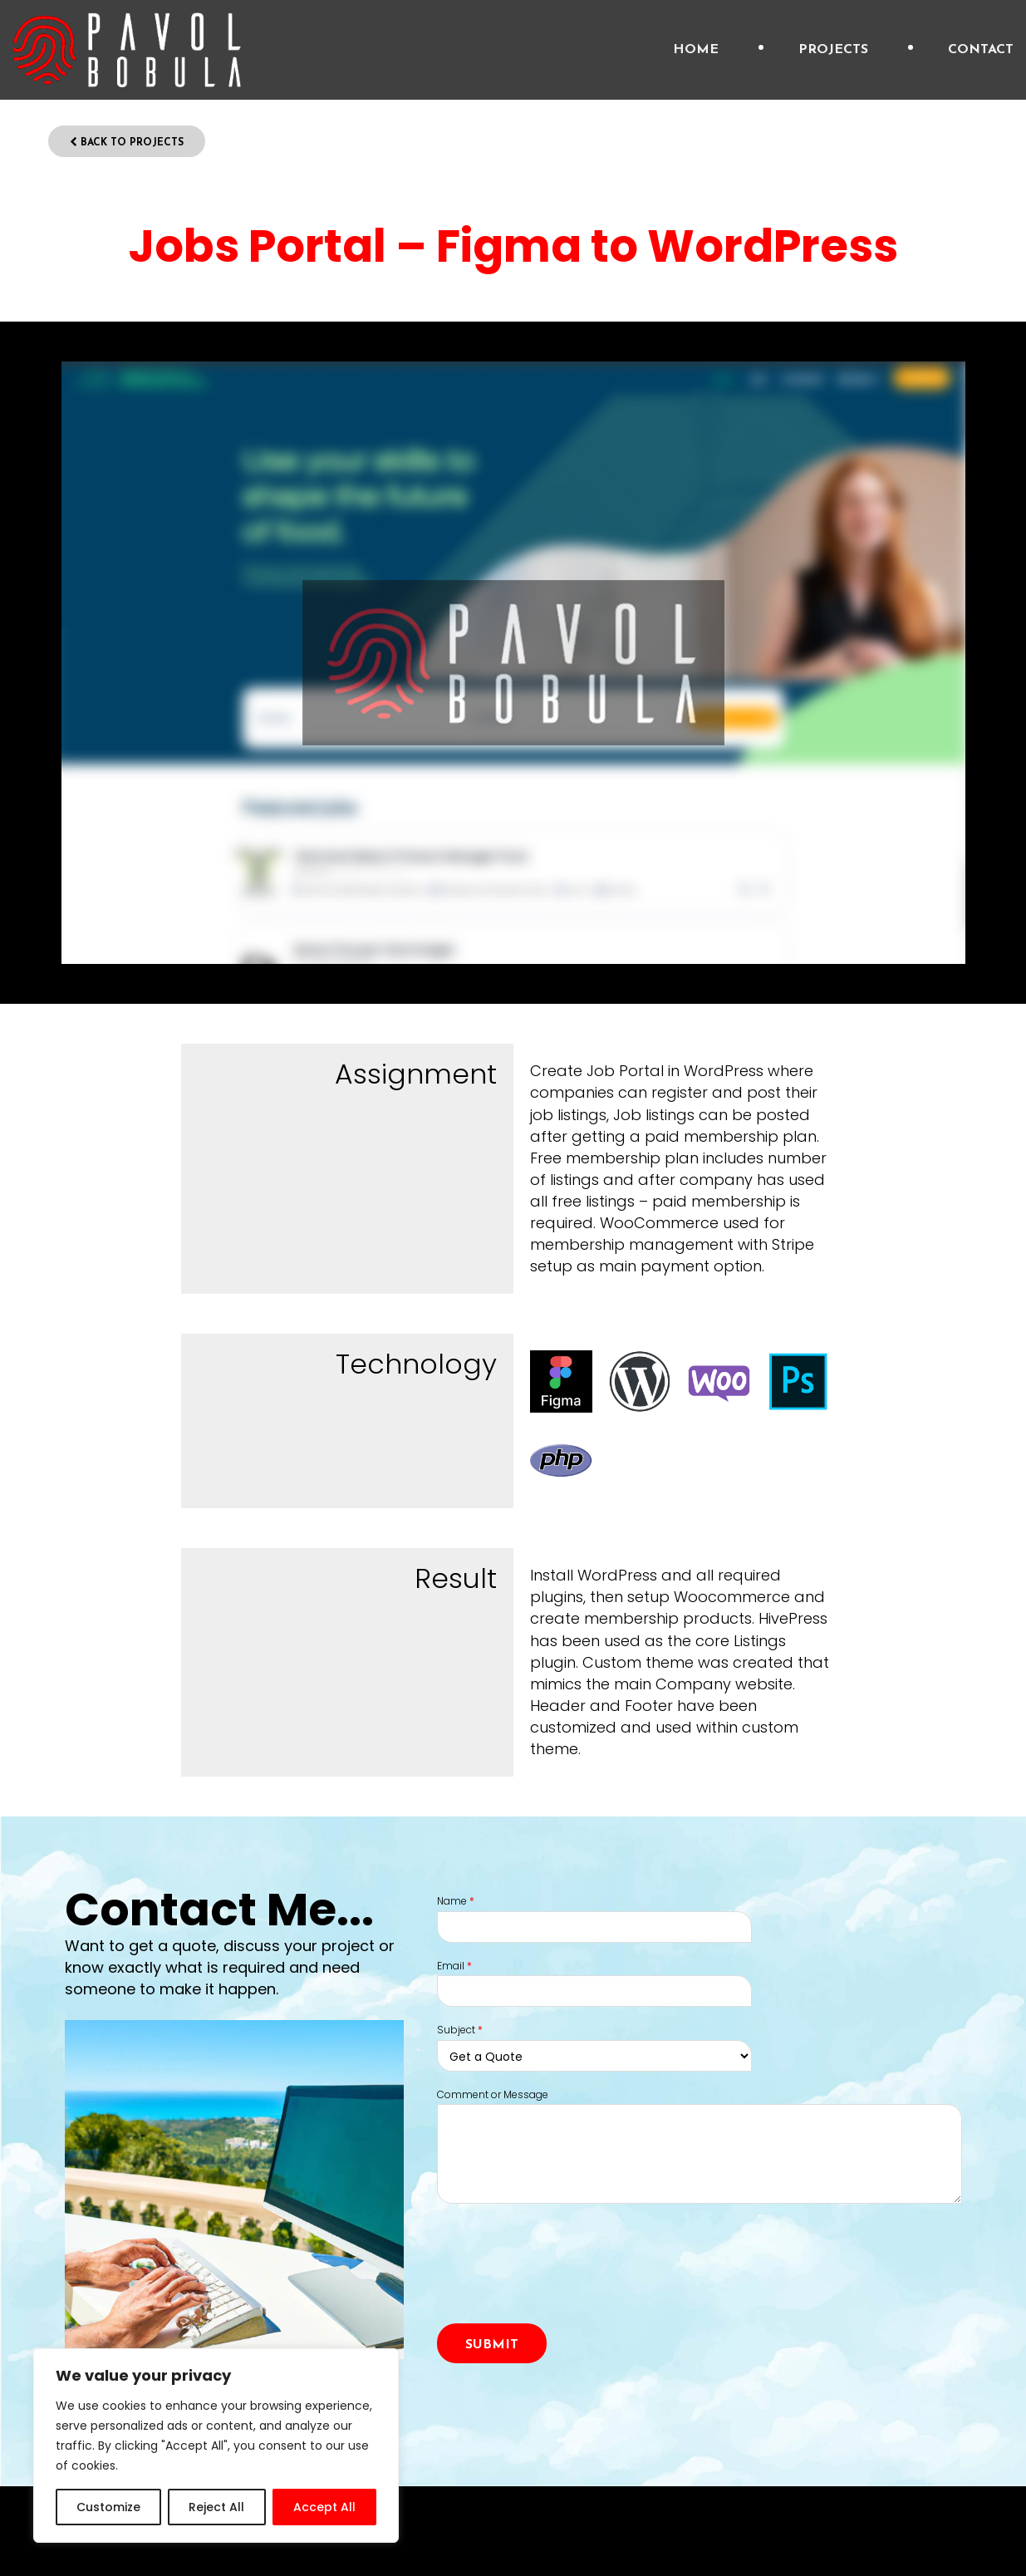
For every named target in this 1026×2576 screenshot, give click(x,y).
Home (696, 50)
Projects (833, 50)
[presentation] (563, 2282)
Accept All (324, 2507)
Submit (491, 2345)
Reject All (216, 2507)
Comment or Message (492, 2095)
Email (454, 1966)
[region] (216, 2445)
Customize (108, 2507)
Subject (460, 2030)
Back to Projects (127, 142)
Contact (981, 50)
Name (455, 1901)
